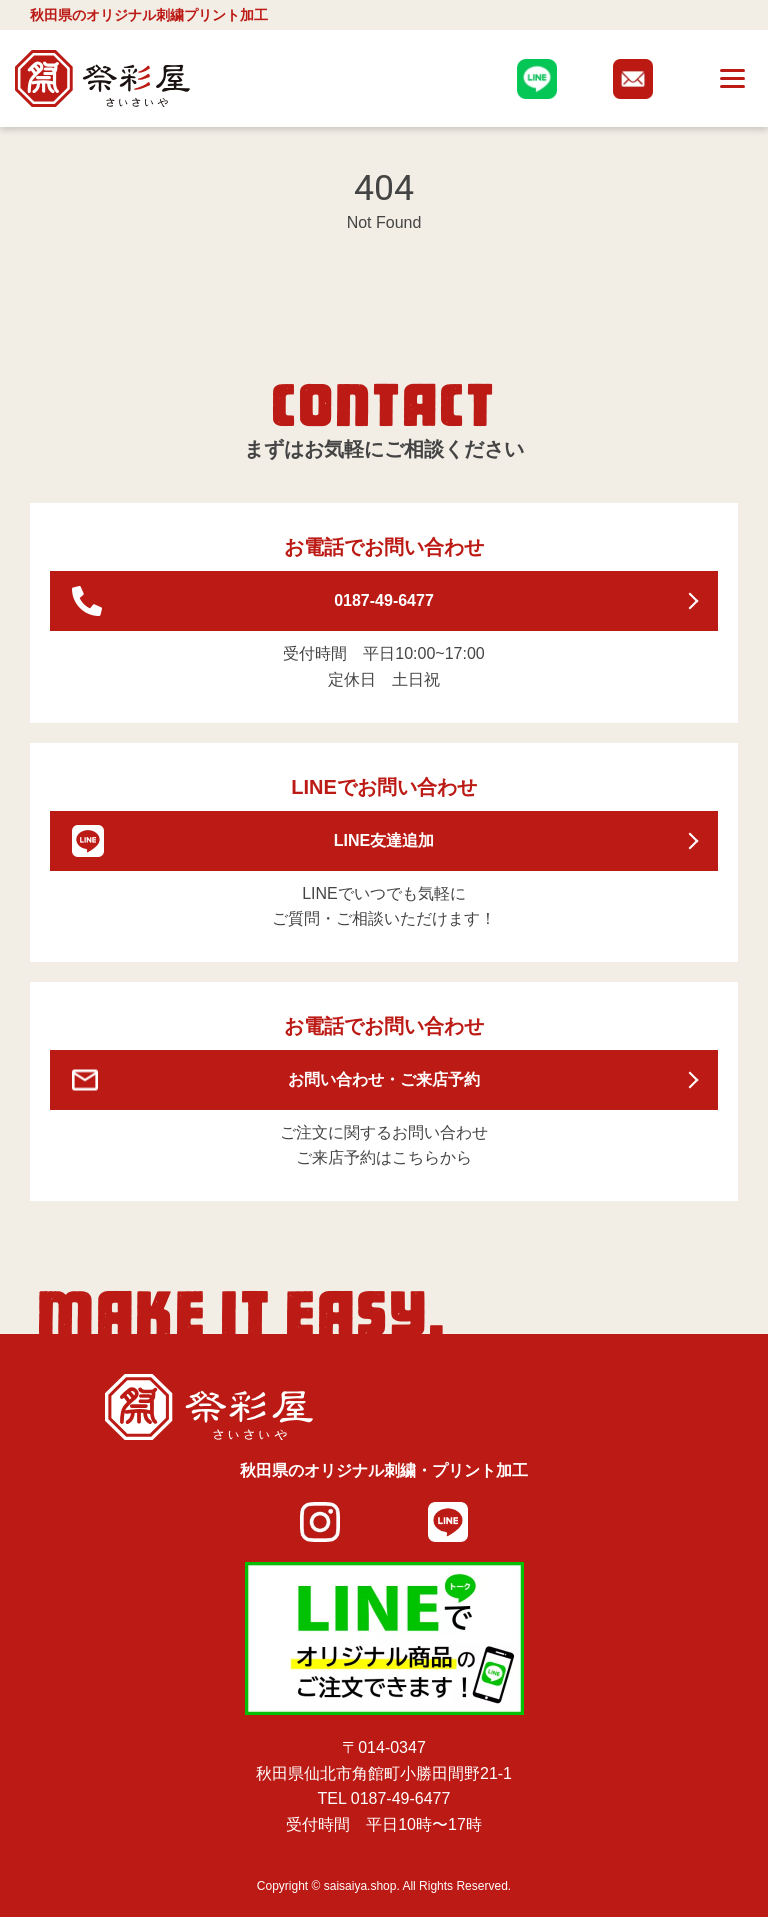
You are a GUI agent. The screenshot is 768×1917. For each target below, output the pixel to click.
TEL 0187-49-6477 (384, 1798)
